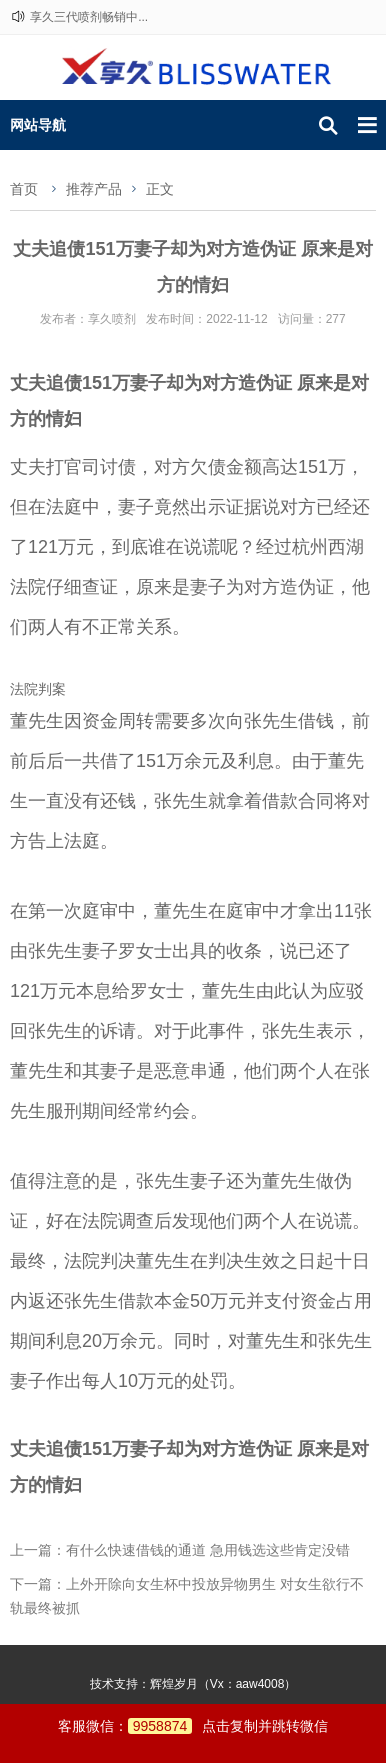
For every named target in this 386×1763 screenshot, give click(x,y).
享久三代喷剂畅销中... (89, 17)
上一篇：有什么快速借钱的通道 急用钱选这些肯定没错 (180, 1550)
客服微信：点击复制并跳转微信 (193, 1726)
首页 (24, 189)
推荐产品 (94, 189)
